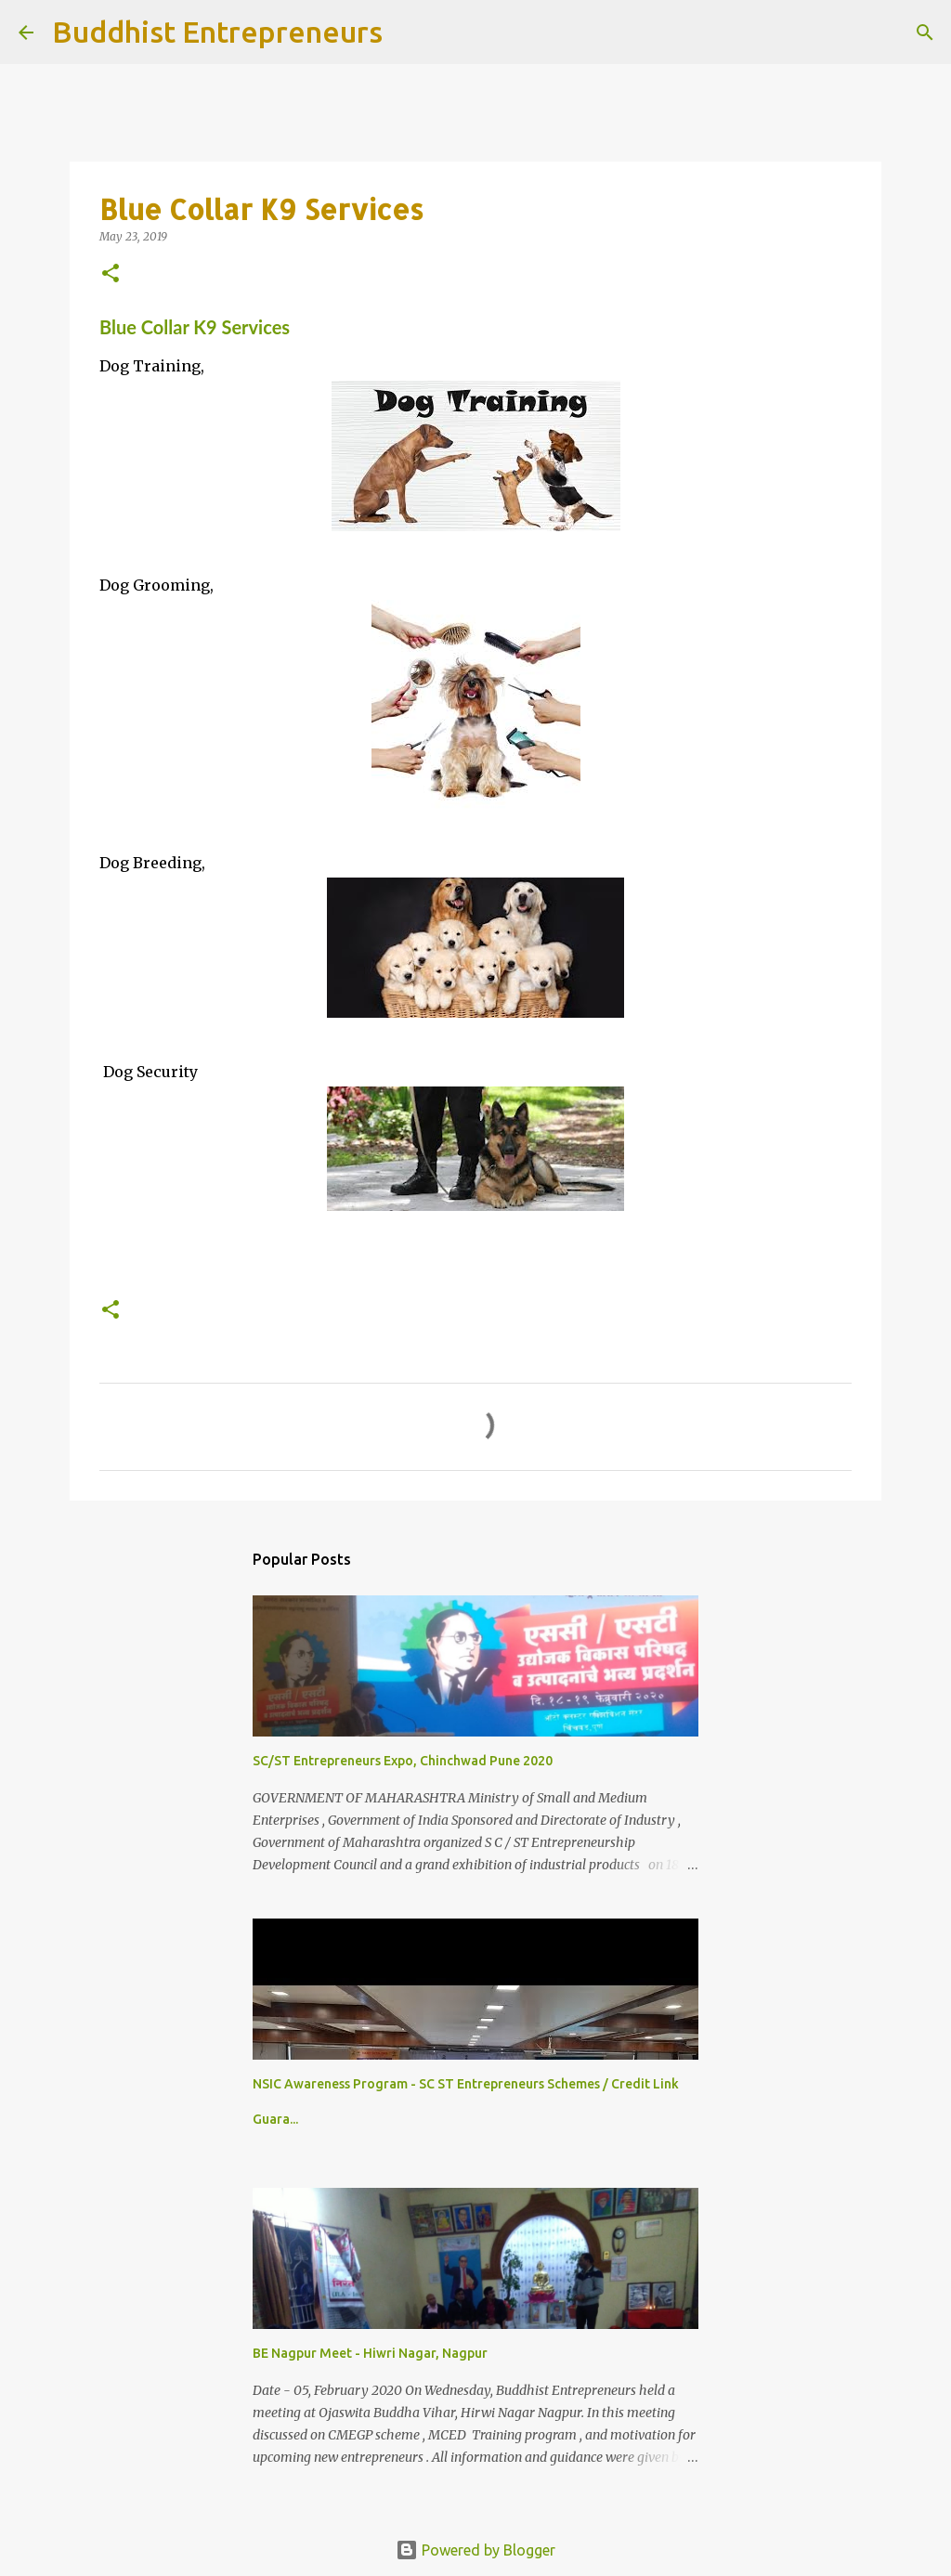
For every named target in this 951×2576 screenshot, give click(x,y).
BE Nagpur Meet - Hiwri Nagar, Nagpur (370, 2353)
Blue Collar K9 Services (194, 327)
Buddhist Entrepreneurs (217, 31)
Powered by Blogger (475, 2550)
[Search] (408, 32)
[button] (110, 274)
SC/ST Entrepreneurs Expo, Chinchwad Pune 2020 (403, 1760)
